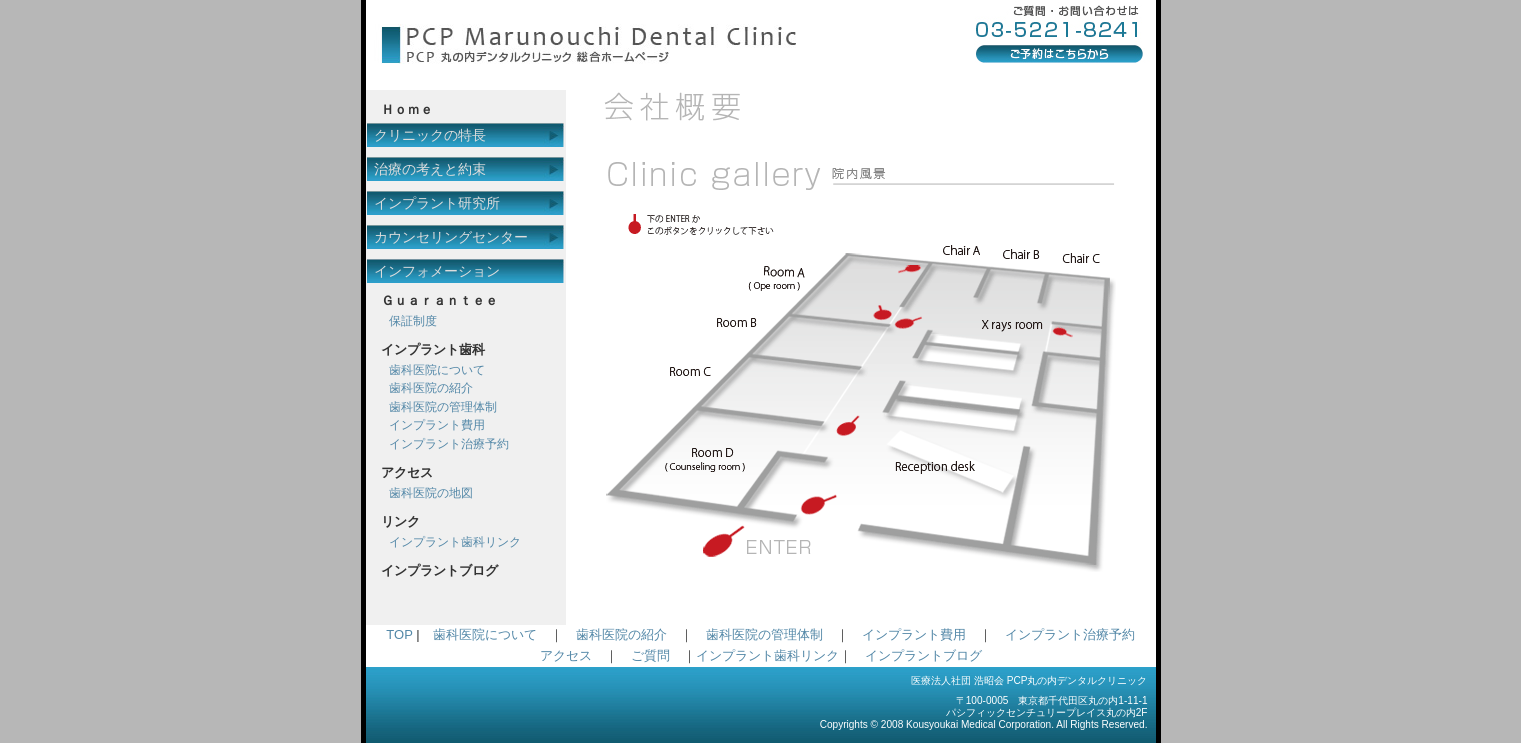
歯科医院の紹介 (431, 388)
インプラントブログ (923, 655)
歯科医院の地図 (431, 493)
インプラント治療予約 (449, 444)
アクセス (566, 655)
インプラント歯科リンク (455, 542)
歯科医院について (437, 370)
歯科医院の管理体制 (443, 407)
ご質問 (650, 655)
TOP (399, 634)
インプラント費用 (437, 425)
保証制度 (413, 321)
